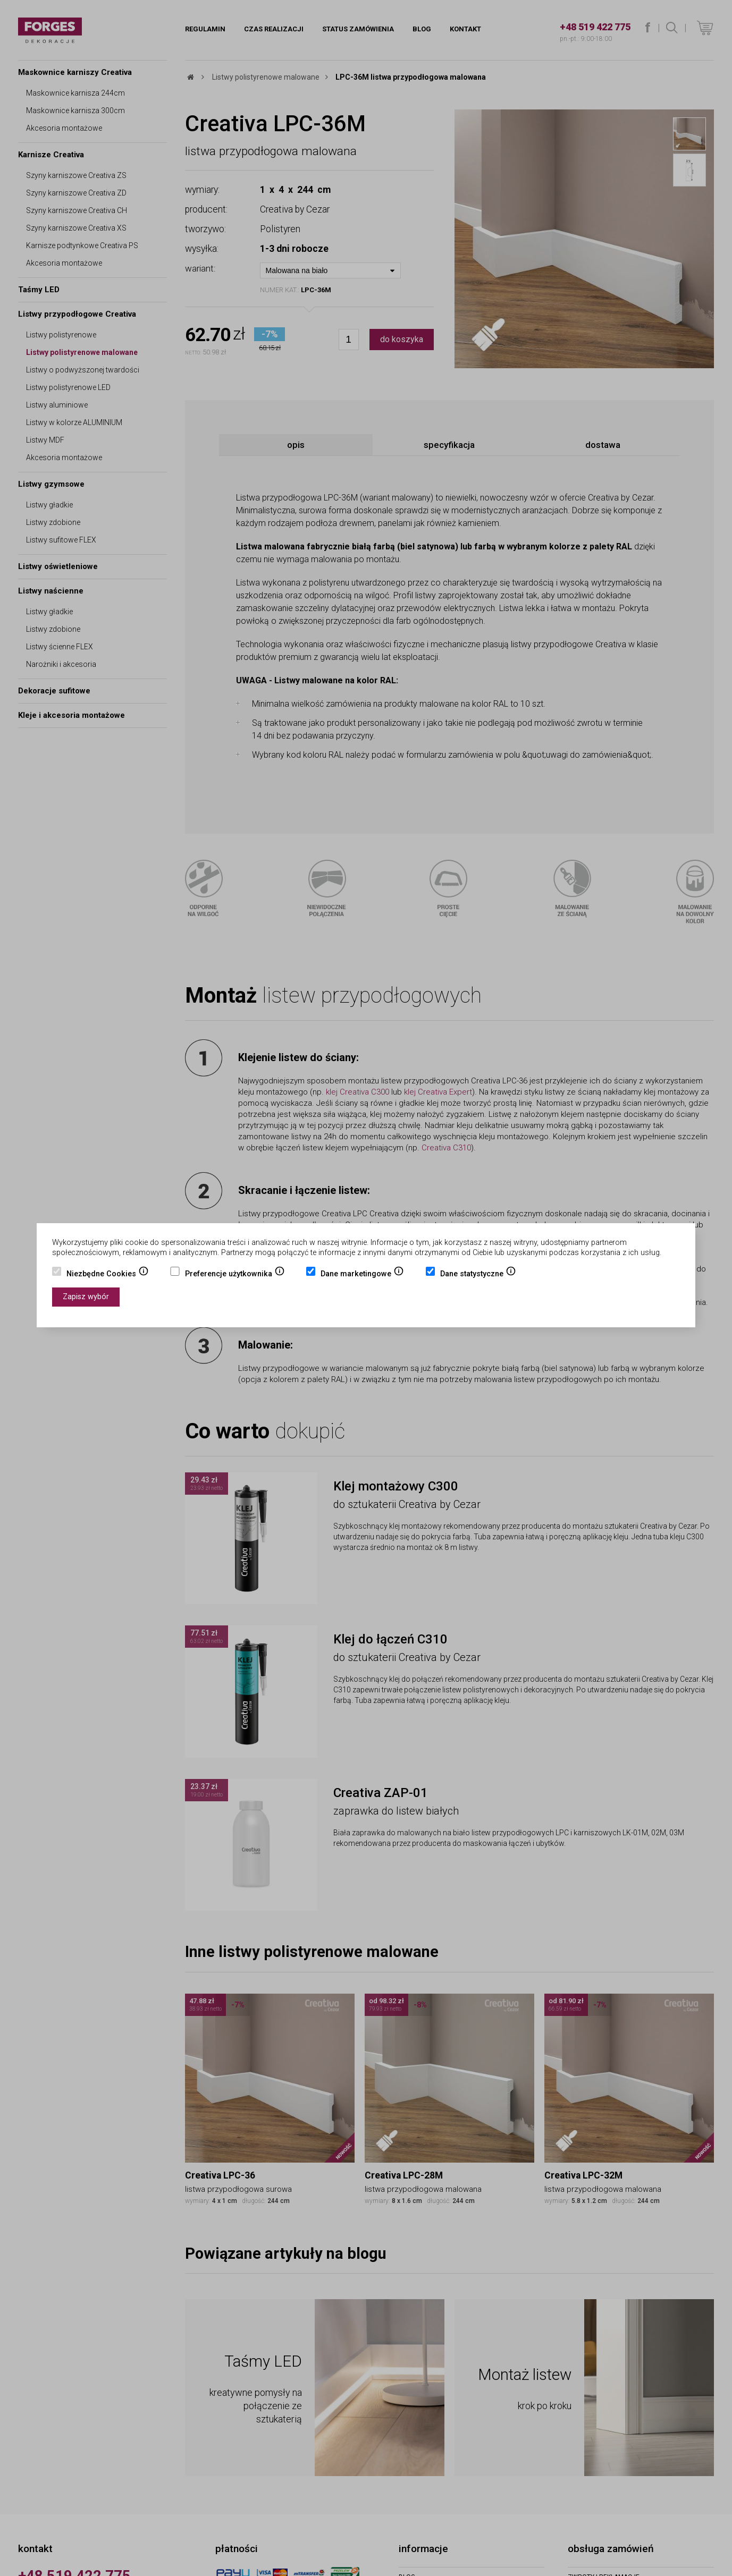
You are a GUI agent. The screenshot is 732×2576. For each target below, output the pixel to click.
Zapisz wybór (86, 1296)
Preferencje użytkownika (235, 1274)
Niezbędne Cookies (107, 1274)
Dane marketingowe (362, 1274)
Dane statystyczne (478, 1274)
